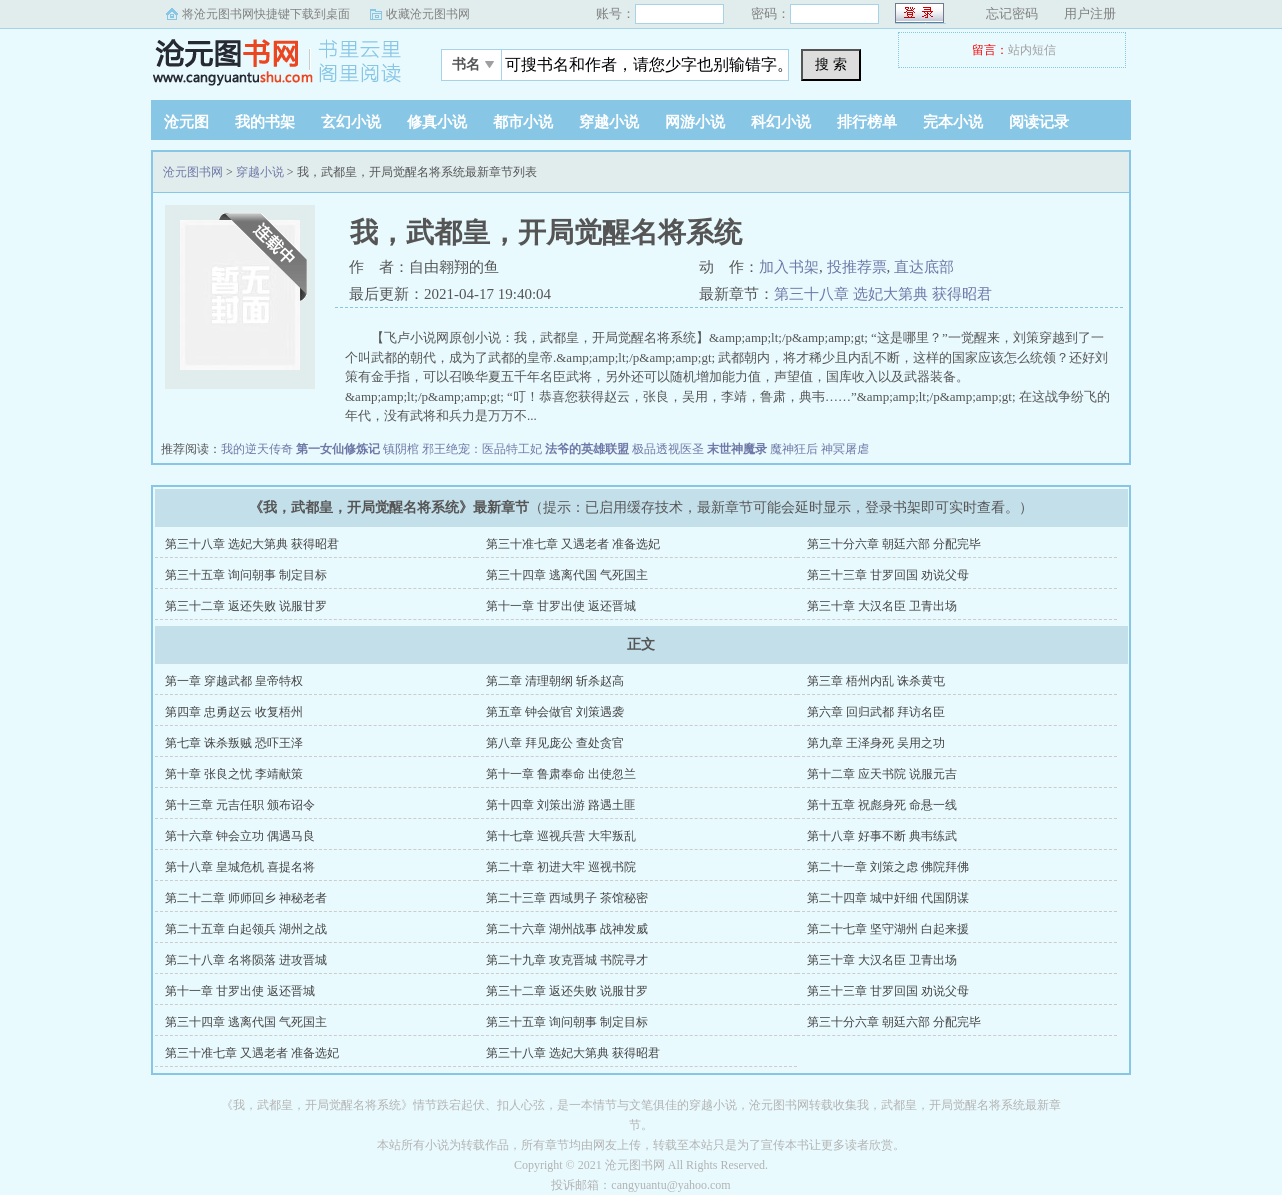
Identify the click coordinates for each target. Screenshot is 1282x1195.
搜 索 (831, 64)
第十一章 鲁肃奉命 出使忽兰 (561, 774)
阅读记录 (1039, 122)
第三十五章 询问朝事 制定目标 (246, 575)
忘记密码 (1012, 13)
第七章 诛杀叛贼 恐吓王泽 (234, 743)
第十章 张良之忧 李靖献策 (234, 774)
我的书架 (265, 122)
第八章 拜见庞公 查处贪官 (555, 743)
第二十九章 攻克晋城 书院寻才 (567, 960)
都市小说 (523, 122)
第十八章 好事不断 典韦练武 (882, 836)
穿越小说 (609, 122)
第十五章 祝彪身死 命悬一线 (882, 805)
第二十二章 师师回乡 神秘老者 (246, 898)
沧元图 (186, 122)
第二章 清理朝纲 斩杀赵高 (555, 681)
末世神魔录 (737, 449)
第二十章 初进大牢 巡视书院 (561, 867)
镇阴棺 (401, 449)
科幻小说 (781, 122)
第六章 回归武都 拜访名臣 (876, 712)
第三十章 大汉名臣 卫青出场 (882, 606)
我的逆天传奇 (257, 449)
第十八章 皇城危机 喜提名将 (240, 867)
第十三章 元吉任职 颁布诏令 (240, 805)
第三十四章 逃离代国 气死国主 (567, 575)
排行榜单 (867, 122)
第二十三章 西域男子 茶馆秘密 (567, 898)
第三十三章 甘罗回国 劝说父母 (888, 575)
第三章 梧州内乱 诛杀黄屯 (876, 681)
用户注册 (1090, 13)
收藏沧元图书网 (428, 14)
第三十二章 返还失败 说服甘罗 (246, 606)
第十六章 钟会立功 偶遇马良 (240, 836)
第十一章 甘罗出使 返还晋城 (561, 606)
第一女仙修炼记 (338, 449)
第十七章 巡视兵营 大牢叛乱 (561, 836)
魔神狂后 (794, 449)
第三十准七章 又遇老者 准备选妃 (573, 544)
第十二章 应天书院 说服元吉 (882, 774)
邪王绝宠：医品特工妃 (482, 449)
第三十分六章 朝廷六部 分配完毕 (894, 544)
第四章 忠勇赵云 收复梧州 (234, 712)
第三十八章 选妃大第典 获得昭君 (883, 294)
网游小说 (695, 122)
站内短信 (1032, 50)
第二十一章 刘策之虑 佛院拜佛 (888, 867)
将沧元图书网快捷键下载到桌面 (266, 14)
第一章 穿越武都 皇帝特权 (234, 681)
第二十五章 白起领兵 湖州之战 (246, 929)
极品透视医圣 (668, 449)
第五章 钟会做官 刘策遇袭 (555, 712)
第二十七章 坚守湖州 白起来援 (888, 929)
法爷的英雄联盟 (587, 449)
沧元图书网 (276, 59)
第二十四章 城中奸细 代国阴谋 (888, 898)
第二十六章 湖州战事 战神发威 (567, 929)
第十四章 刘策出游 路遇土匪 (561, 805)
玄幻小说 (351, 122)
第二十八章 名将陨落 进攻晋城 (246, 960)
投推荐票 (857, 267)
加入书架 (789, 267)
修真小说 (437, 122)
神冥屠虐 (845, 449)
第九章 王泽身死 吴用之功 (876, 743)
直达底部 (924, 267)
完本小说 (953, 122)
